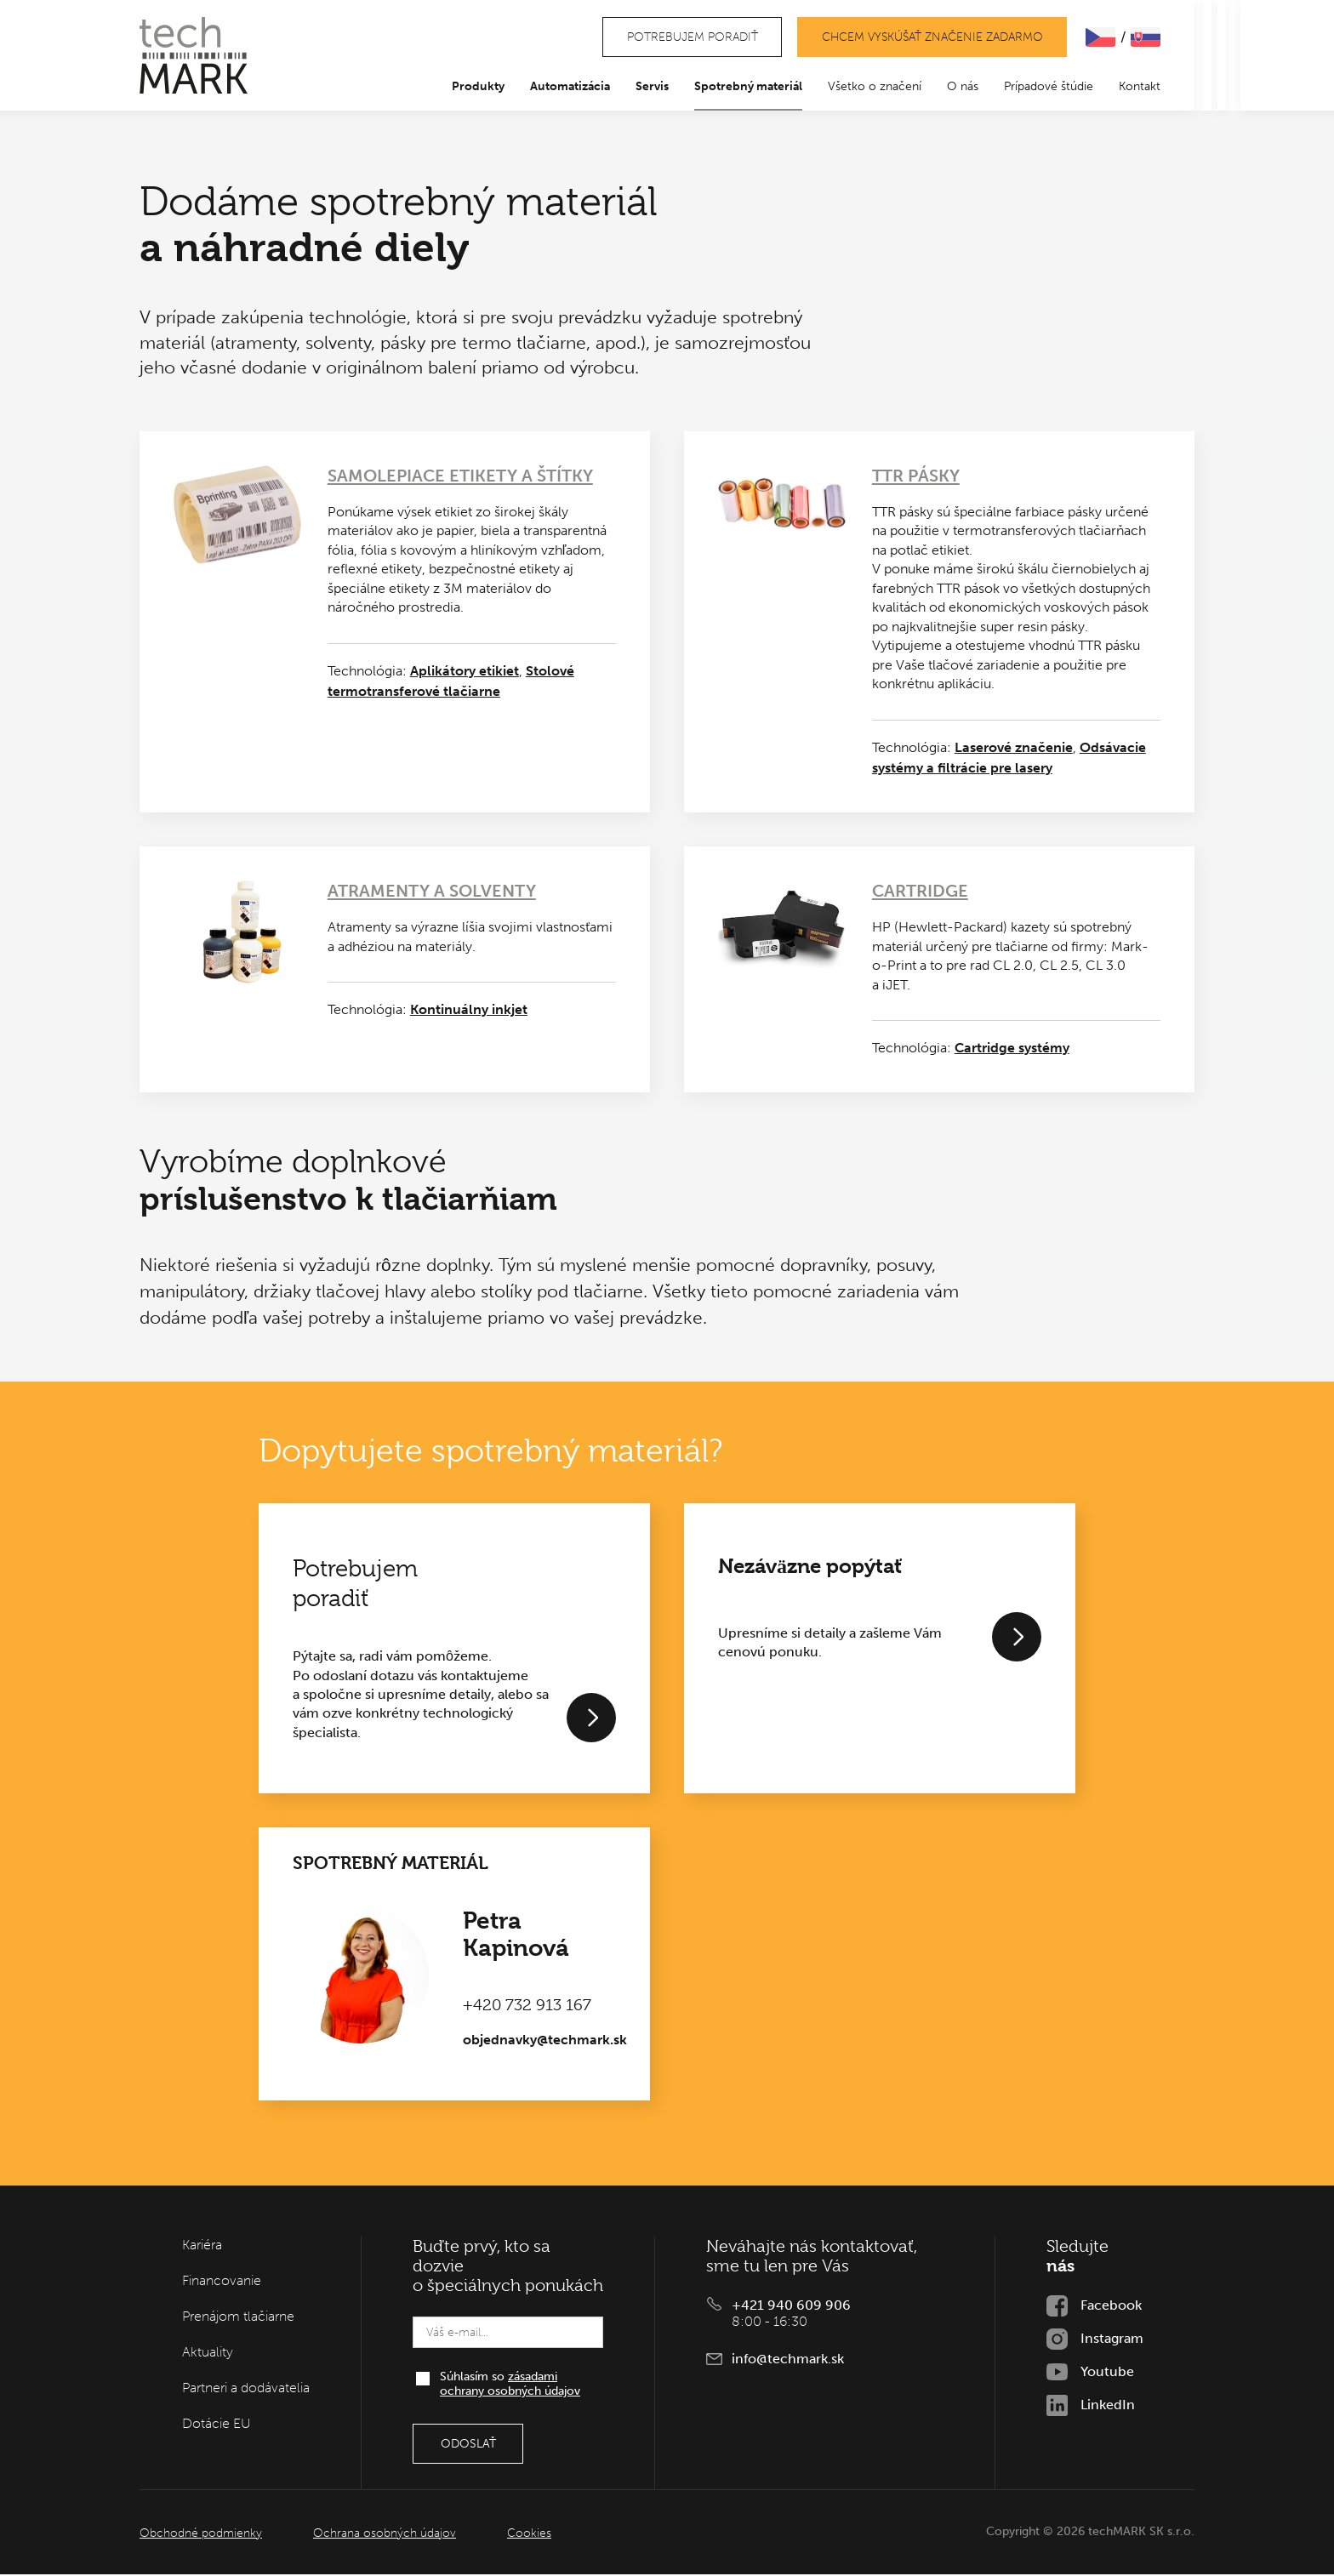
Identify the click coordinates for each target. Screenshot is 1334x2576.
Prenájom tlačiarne (238, 2318)
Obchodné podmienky (201, 2535)
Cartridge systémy (1012, 1049)
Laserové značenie (1014, 748)
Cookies (529, 2535)
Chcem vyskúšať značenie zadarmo (930, 38)
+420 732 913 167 (527, 2007)
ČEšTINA (1100, 38)
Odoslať (468, 2445)
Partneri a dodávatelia (246, 2389)
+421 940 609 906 (791, 2307)
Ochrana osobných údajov (384, 2535)
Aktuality (207, 2353)
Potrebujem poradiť (688, 38)
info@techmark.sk (788, 2360)
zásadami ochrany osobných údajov (510, 2385)
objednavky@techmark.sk (545, 2041)
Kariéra (202, 2246)
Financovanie (221, 2282)
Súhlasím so (510, 2385)
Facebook (1111, 2307)
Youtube (1107, 2373)
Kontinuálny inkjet (468, 1011)
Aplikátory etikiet (464, 672)
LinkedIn (1107, 2406)
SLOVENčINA (1145, 38)
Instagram (1111, 2340)
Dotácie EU (216, 2425)
